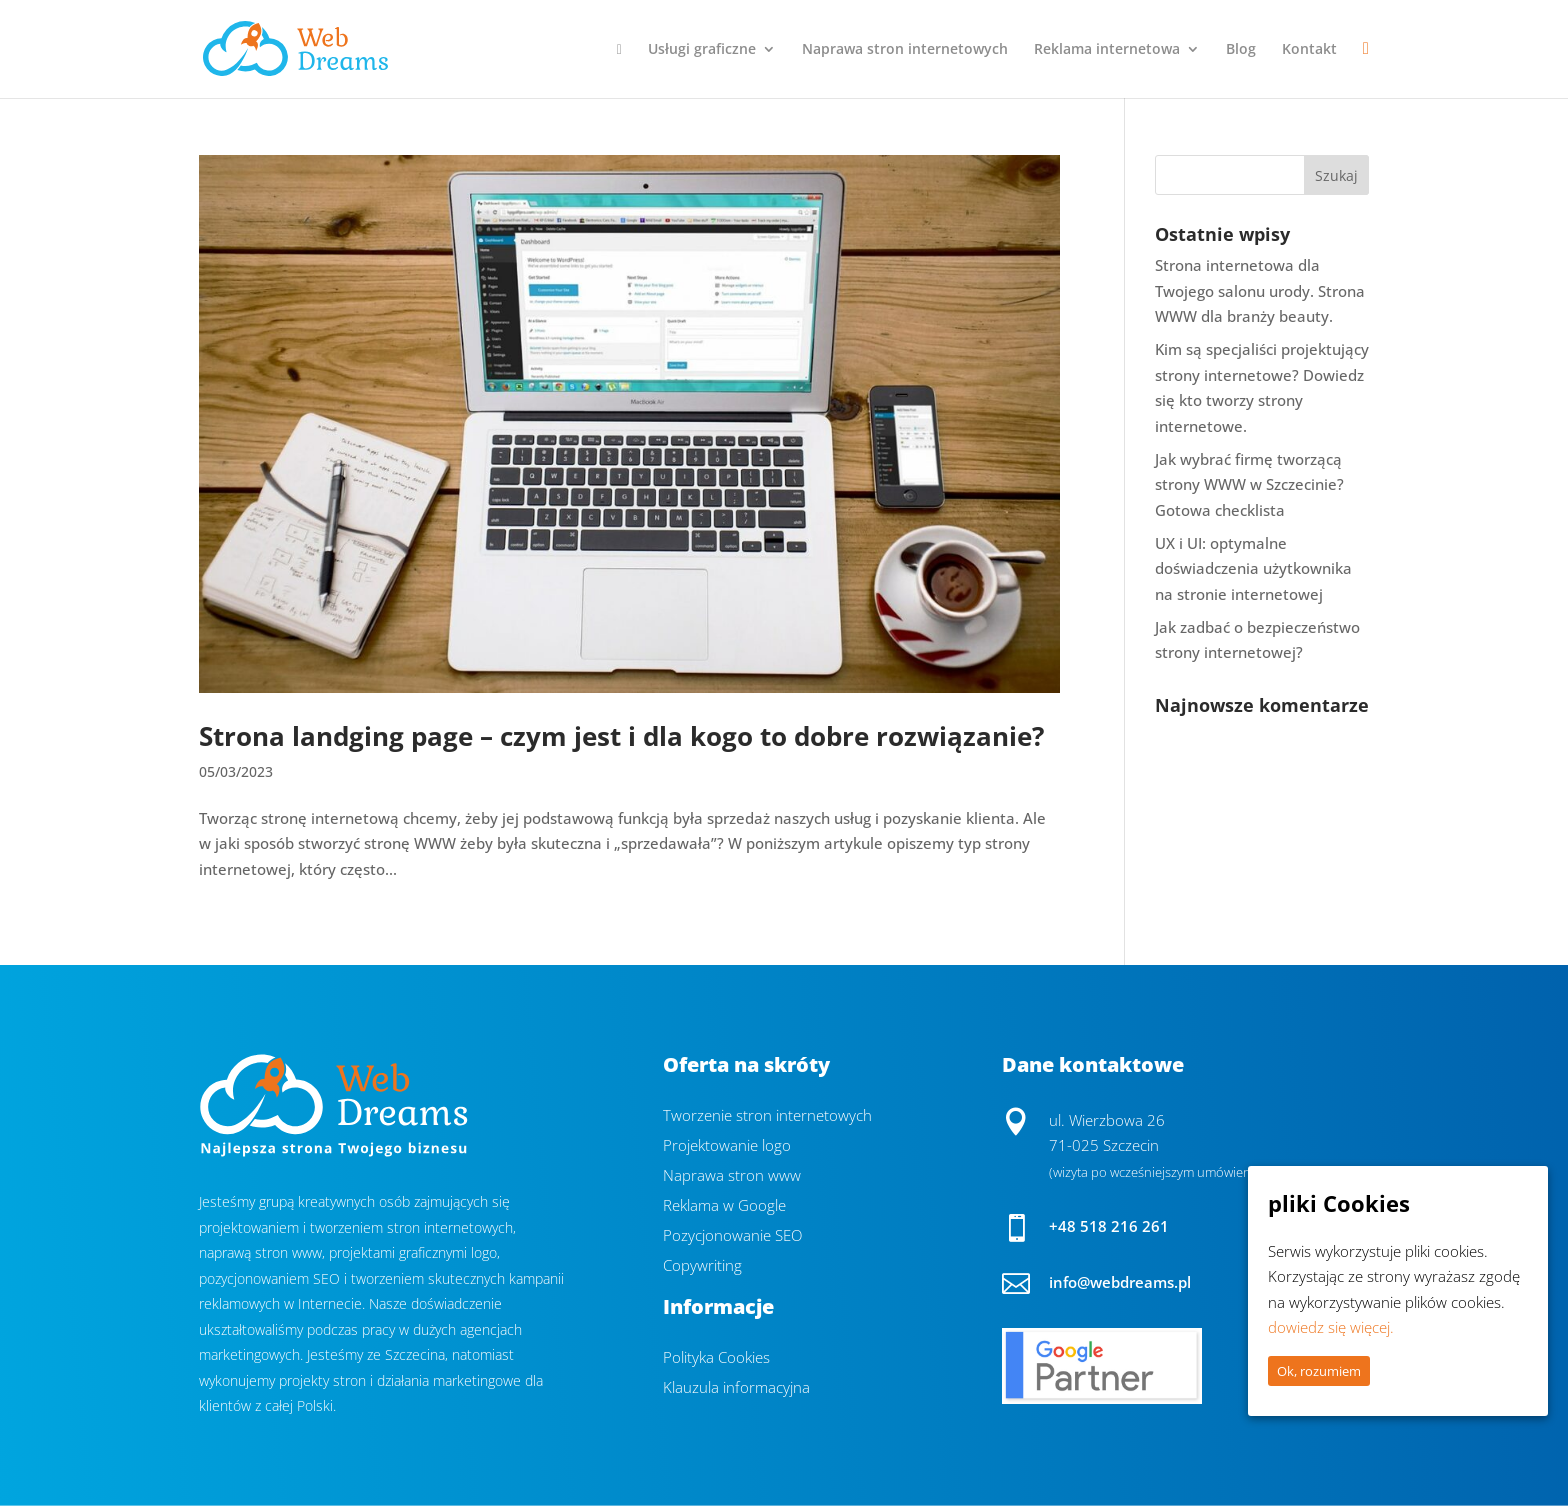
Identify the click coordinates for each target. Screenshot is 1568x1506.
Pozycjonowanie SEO (732, 1236)
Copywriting (702, 1266)
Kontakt (1309, 50)
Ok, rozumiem (1319, 1371)
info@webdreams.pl (1120, 1282)
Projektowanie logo (727, 1146)
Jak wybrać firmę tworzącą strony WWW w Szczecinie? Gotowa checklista (1249, 484)
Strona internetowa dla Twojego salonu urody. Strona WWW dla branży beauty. (1260, 290)
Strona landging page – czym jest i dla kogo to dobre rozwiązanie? (621, 736)
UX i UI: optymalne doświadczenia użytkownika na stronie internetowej (1253, 568)
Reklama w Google (724, 1206)
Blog (1241, 50)
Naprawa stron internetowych (905, 50)
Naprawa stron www (732, 1176)
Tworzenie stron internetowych (767, 1116)
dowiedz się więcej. (1331, 1327)
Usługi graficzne (702, 50)
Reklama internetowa (1107, 50)
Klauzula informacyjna (736, 1388)
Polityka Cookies (716, 1358)
